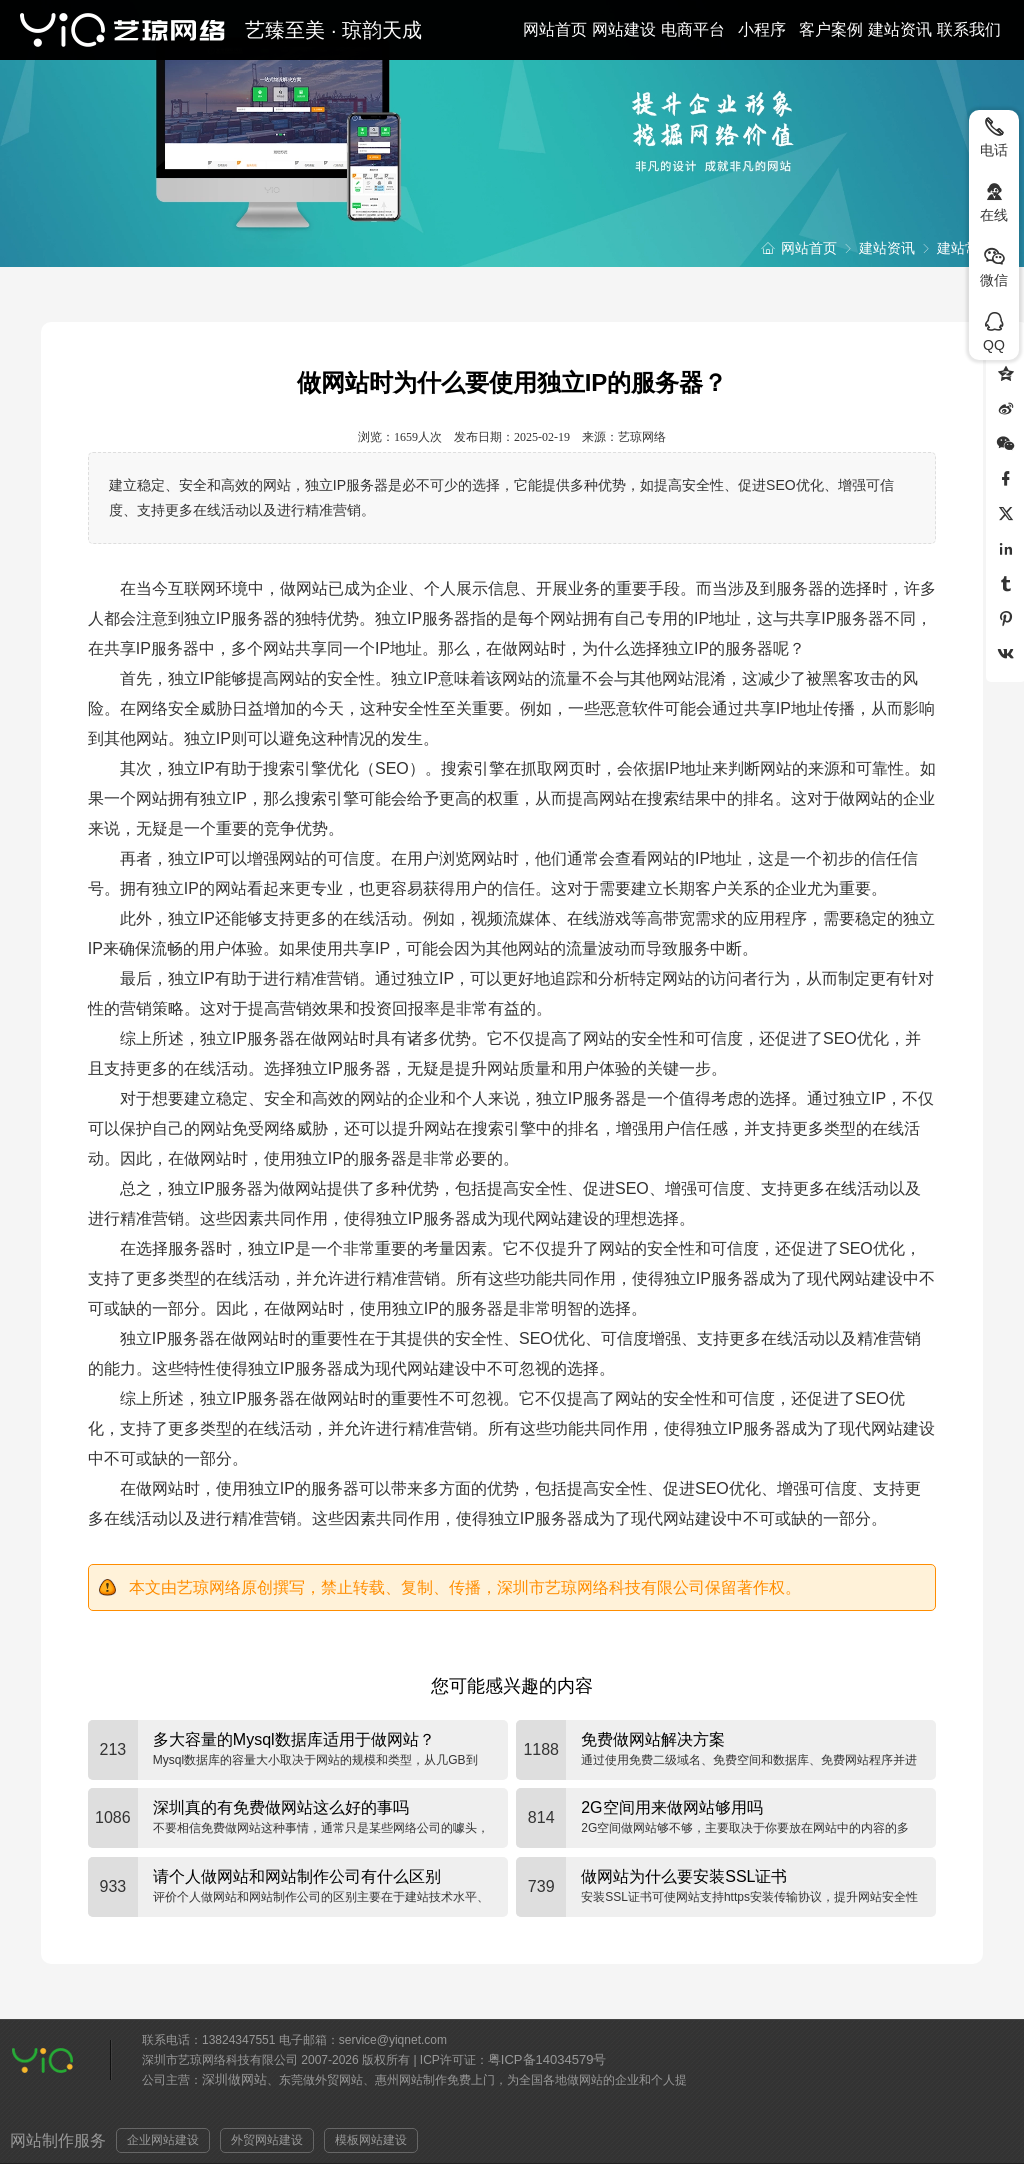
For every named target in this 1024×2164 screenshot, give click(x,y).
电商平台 (693, 29)
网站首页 (555, 29)
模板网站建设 (371, 2140)
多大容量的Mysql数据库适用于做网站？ (294, 1739)
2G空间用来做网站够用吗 (671, 1807)
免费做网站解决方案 (653, 1739)
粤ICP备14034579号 (547, 2059)
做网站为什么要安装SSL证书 (684, 1876)
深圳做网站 (234, 2079)
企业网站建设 (163, 2140)
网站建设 (624, 29)
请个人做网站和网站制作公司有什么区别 (297, 1876)
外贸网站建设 (267, 2140)
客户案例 (831, 29)
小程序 (762, 29)
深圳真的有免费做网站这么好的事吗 (281, 1807)
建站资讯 (900, 29)
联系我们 (969, 29)
